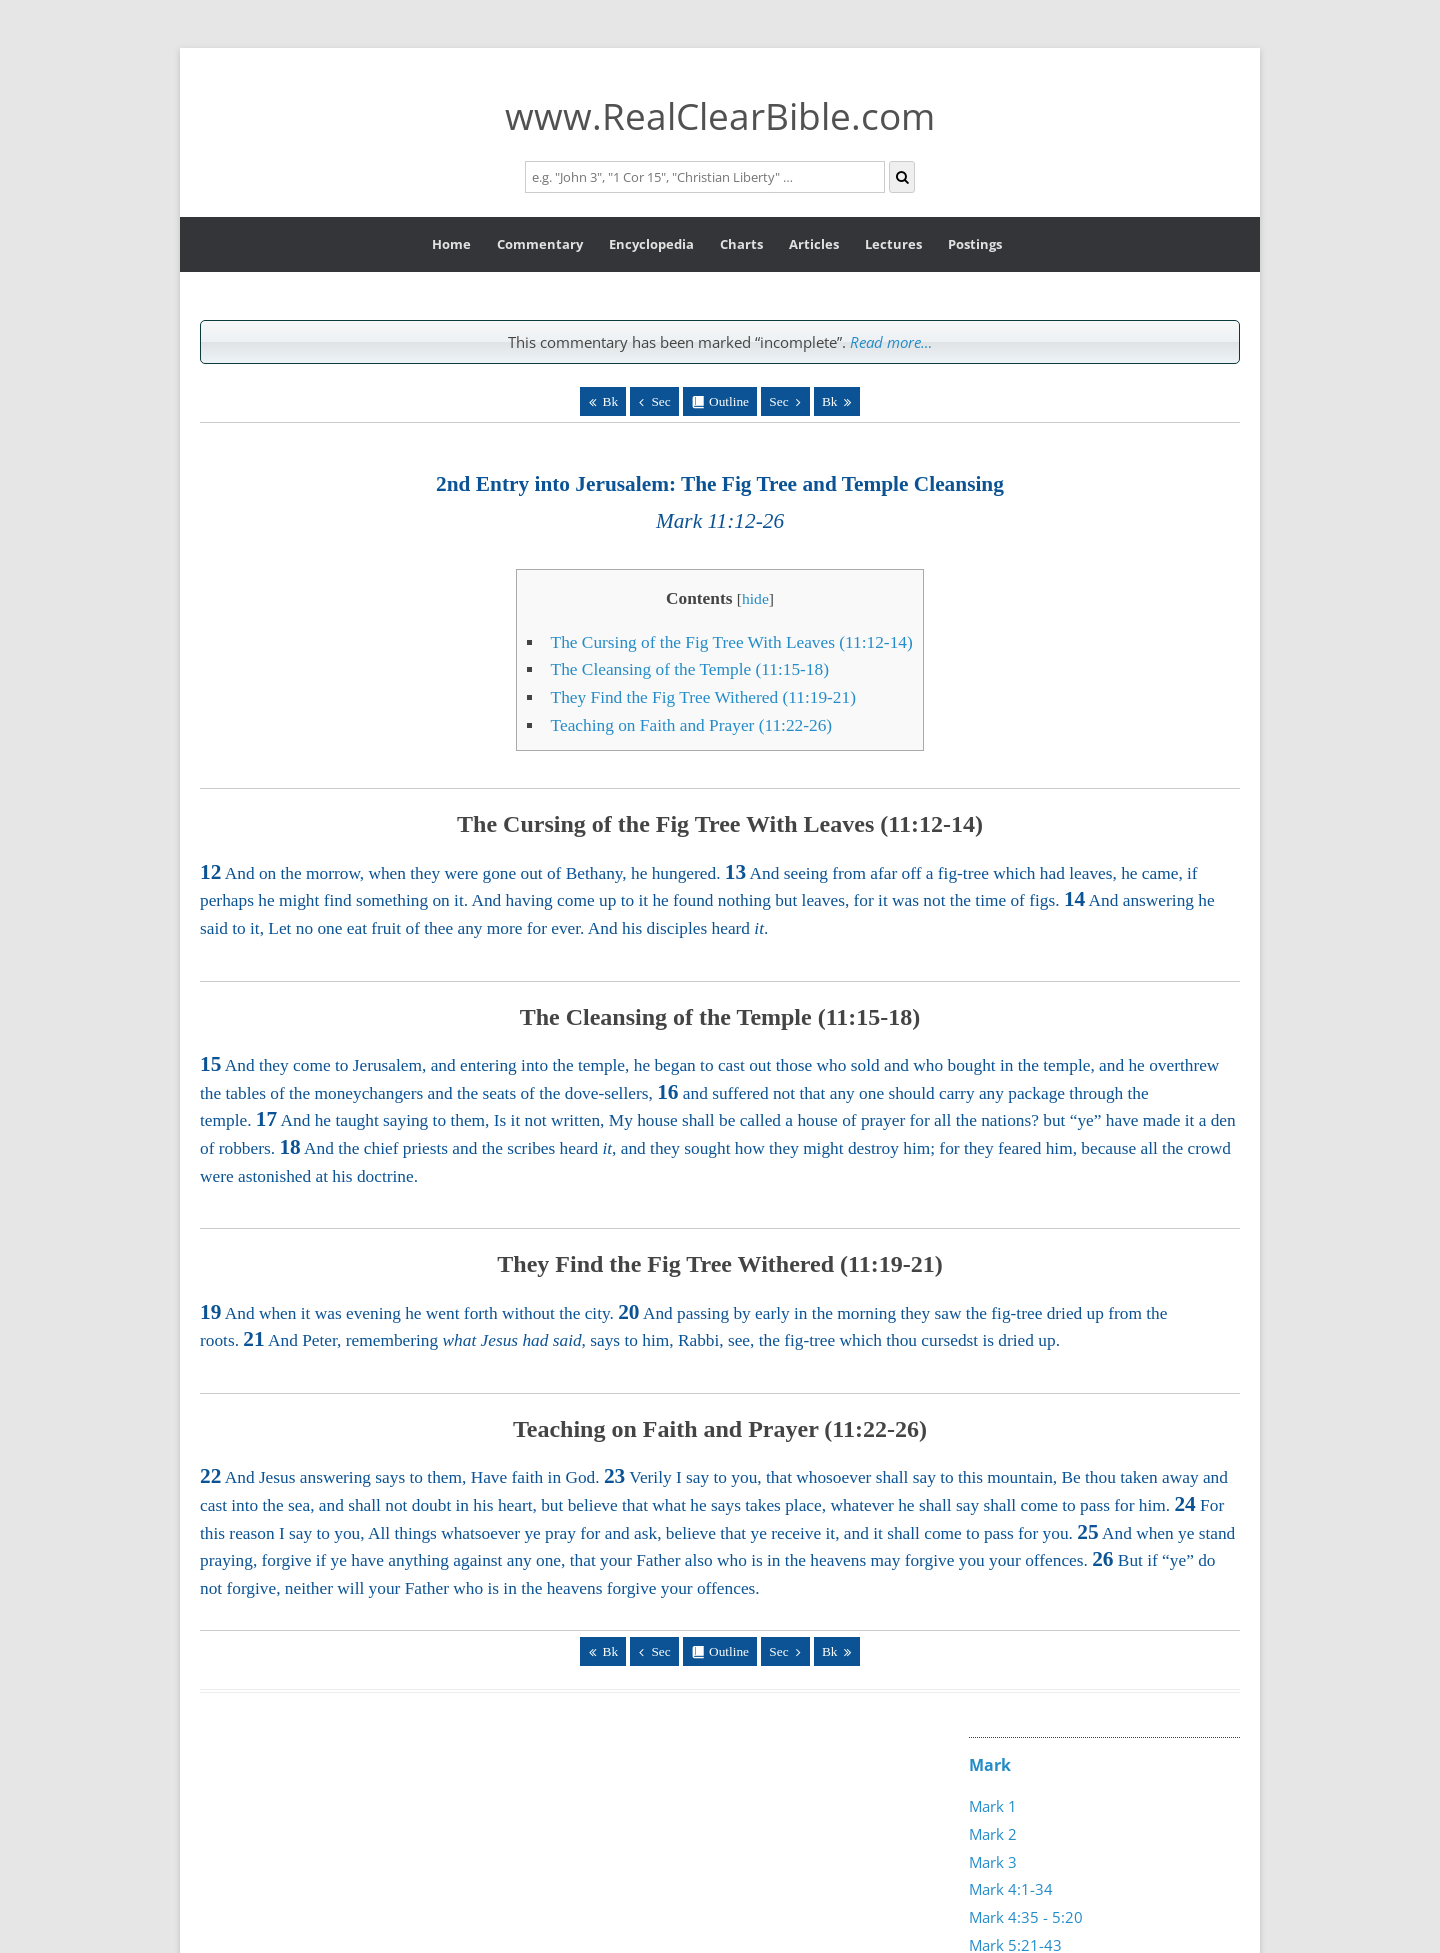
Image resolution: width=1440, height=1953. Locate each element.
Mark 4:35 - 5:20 (1026, 1917)
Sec (660, 401)
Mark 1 (993, 1806)
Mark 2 (993, 1834)
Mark (990, 1765)
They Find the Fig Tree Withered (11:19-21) (703, 697)
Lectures (893, 244)
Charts (741, 244)
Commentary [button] (540, 244)
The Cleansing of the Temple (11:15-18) (690, 669)
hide (755, 598)
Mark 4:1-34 (1011, 1889)
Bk (611, 401)
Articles (814, 244)
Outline (729, 401)
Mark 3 (993, 1862)
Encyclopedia (651, 244)
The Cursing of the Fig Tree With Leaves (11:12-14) (732, 642)
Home (451, 244)
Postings (975, 244)
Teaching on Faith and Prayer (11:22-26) (692, 725)
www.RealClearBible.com (720, 115)
